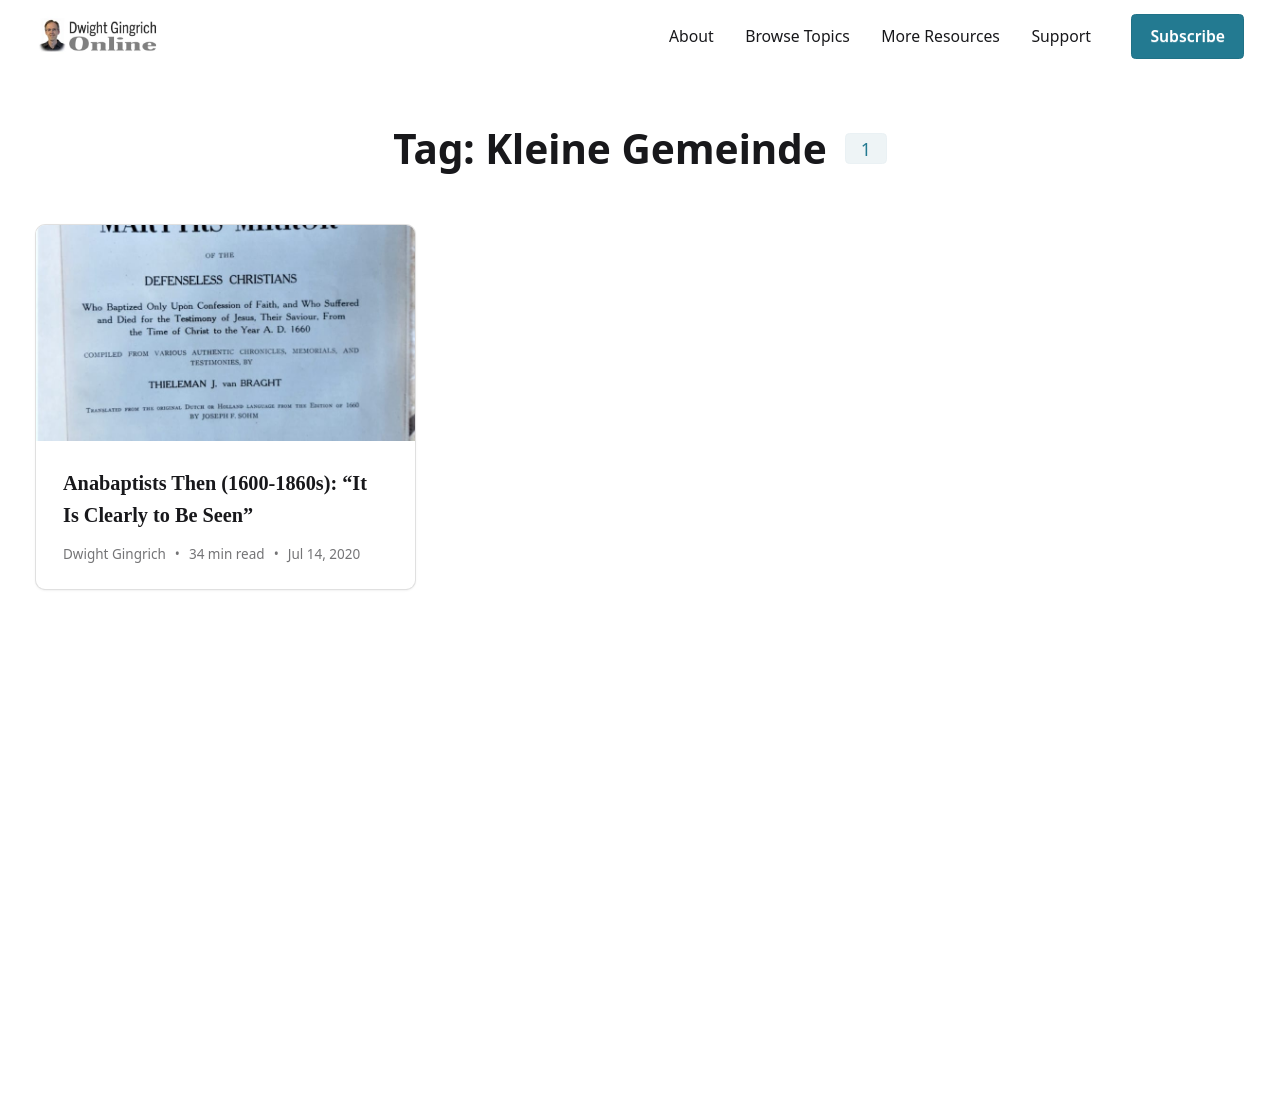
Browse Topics (797, 36)
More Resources (940, 36)
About (691, 36)
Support (1060, 36)
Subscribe (1187, 36)
